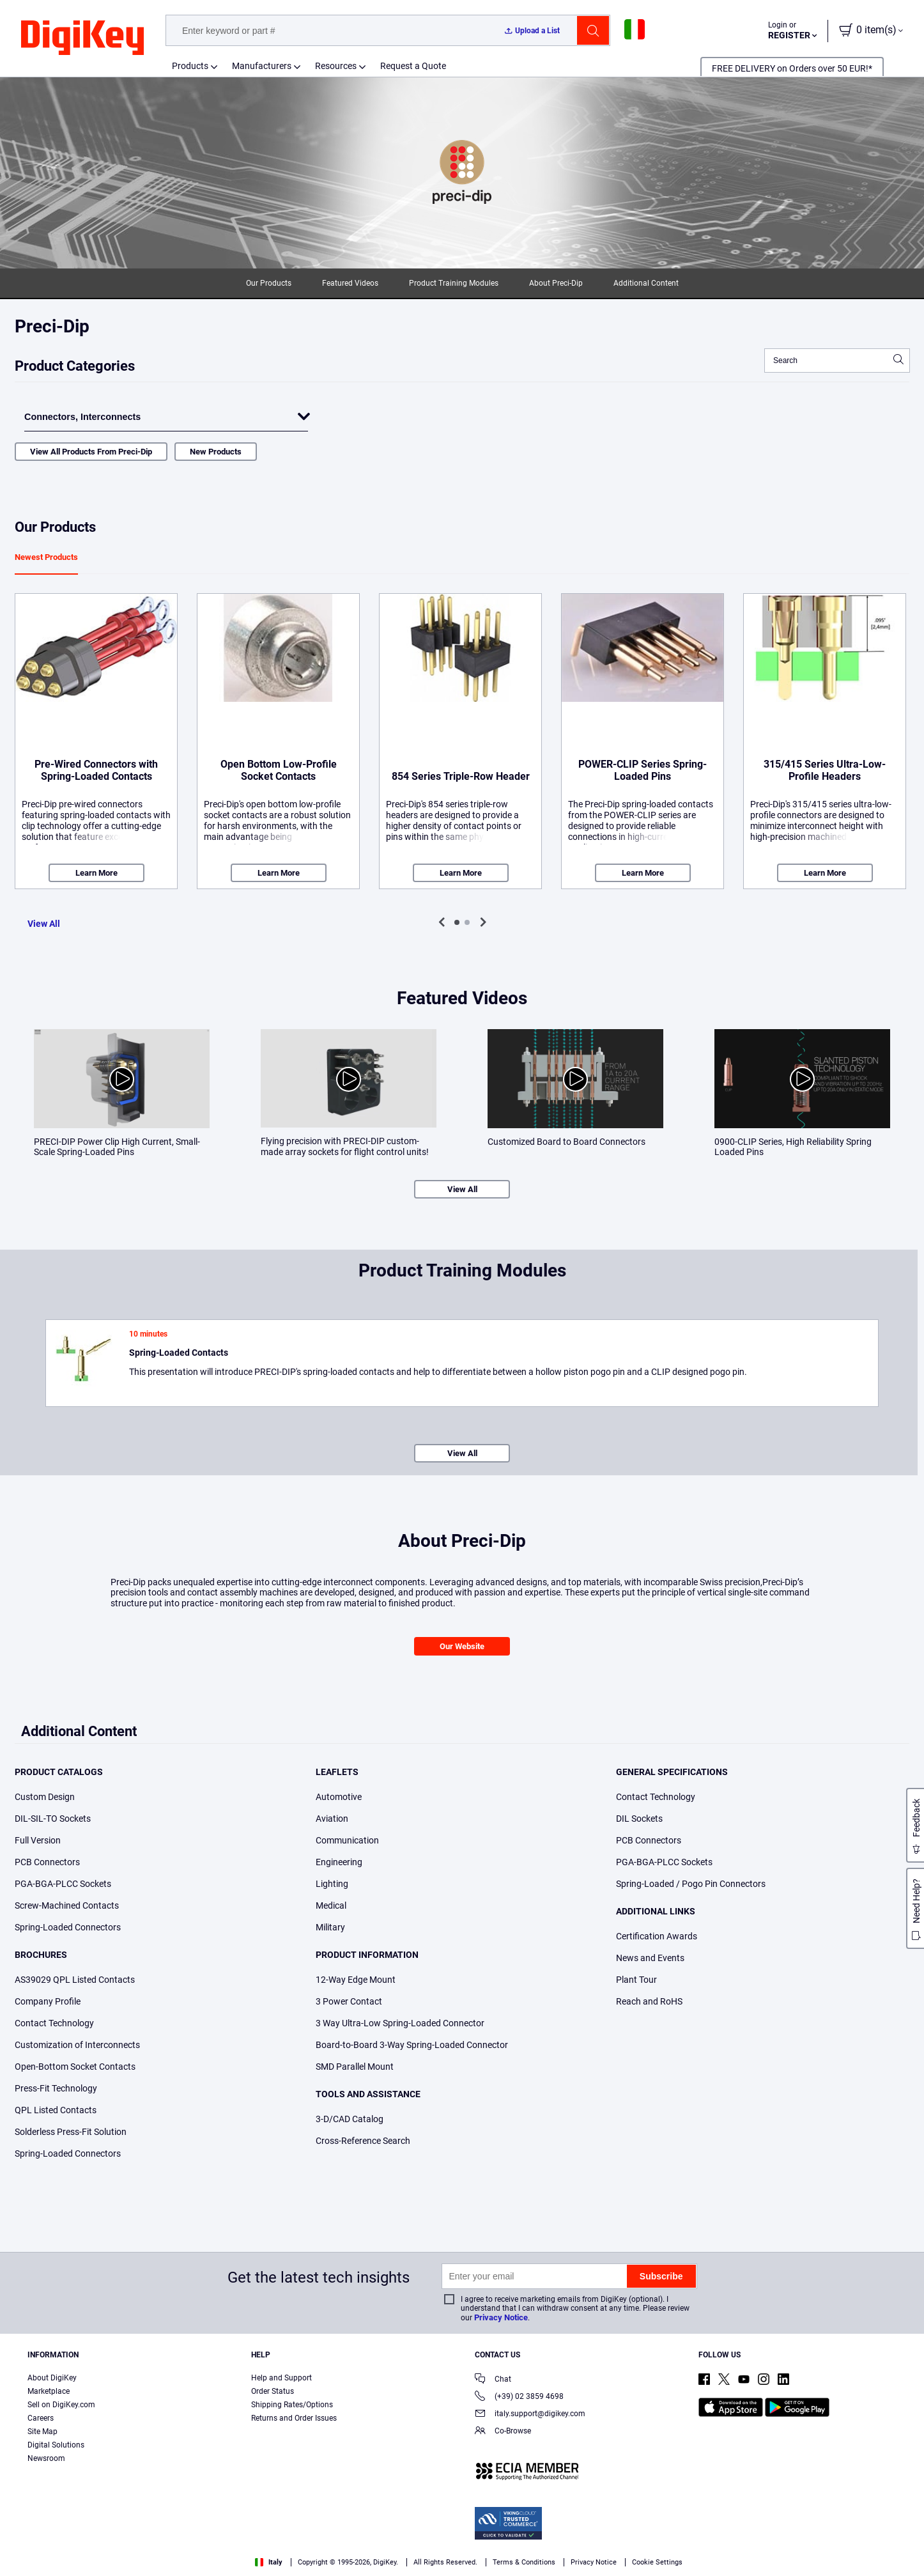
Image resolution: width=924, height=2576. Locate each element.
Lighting (332, 1884)
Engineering (339, 1862)
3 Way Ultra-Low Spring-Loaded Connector (400, 2023)
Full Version (38, 1840)
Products (190, 66)
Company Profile (48, 2001)
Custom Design (45, 1797)
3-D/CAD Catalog (349, 2119)
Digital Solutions (55, 2444)
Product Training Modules (453, 283)
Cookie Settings (657, 2562)
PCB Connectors (47, 1862)
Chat (493, 2380)
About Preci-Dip (556, 283)
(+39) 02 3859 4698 (519, 2397)
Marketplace (48, 2391)
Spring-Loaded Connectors (68, 1927)
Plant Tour (636, 1980)
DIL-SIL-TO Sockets (53, 1818)
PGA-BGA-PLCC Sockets (63, 1884)
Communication (347, 1840)
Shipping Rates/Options (292, 2404)
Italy (268, 2562)
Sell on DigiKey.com (61, 2404)
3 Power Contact (349, 2001)
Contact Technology (54, 2023)
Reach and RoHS (649, 2001)
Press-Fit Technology (56, 2088)
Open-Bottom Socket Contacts (75, 2066)
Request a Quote (413, 66)
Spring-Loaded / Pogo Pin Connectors (691, 1884)
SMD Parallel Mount (355, 2066)
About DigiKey (52, 2377)
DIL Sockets (639, 1818)
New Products (216, 451)
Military (330, 1927)
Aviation (332, 1818)
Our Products (268, 283)
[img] (82, 38)
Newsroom (46, 2458)
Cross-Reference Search (363, 2141)
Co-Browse (503, 2432)
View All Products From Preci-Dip (91, 451)
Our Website (462, 1646)
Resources (336, 66)
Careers (40, 2418)
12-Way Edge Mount (356, 1980)
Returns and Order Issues (294, 2418)
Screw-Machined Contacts (67, 1905)
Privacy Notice (501, 2317)
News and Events (650, 1958)
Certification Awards (656, 1936)
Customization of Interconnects (77, 2045)
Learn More (96, 873)
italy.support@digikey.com (530, 2415)
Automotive (339, 1797)
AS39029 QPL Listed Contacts (75, 1980)
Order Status (272, 2391)
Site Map (42, 2431)
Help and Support (281, 2377)
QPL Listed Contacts (55, 2110)
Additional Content (646, 283)
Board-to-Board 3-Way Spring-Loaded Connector (412, 2045)
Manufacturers (261, 66)
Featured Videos (350, 283)
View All (43, 924)
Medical (331, 1905)
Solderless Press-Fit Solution (71, 2132)
